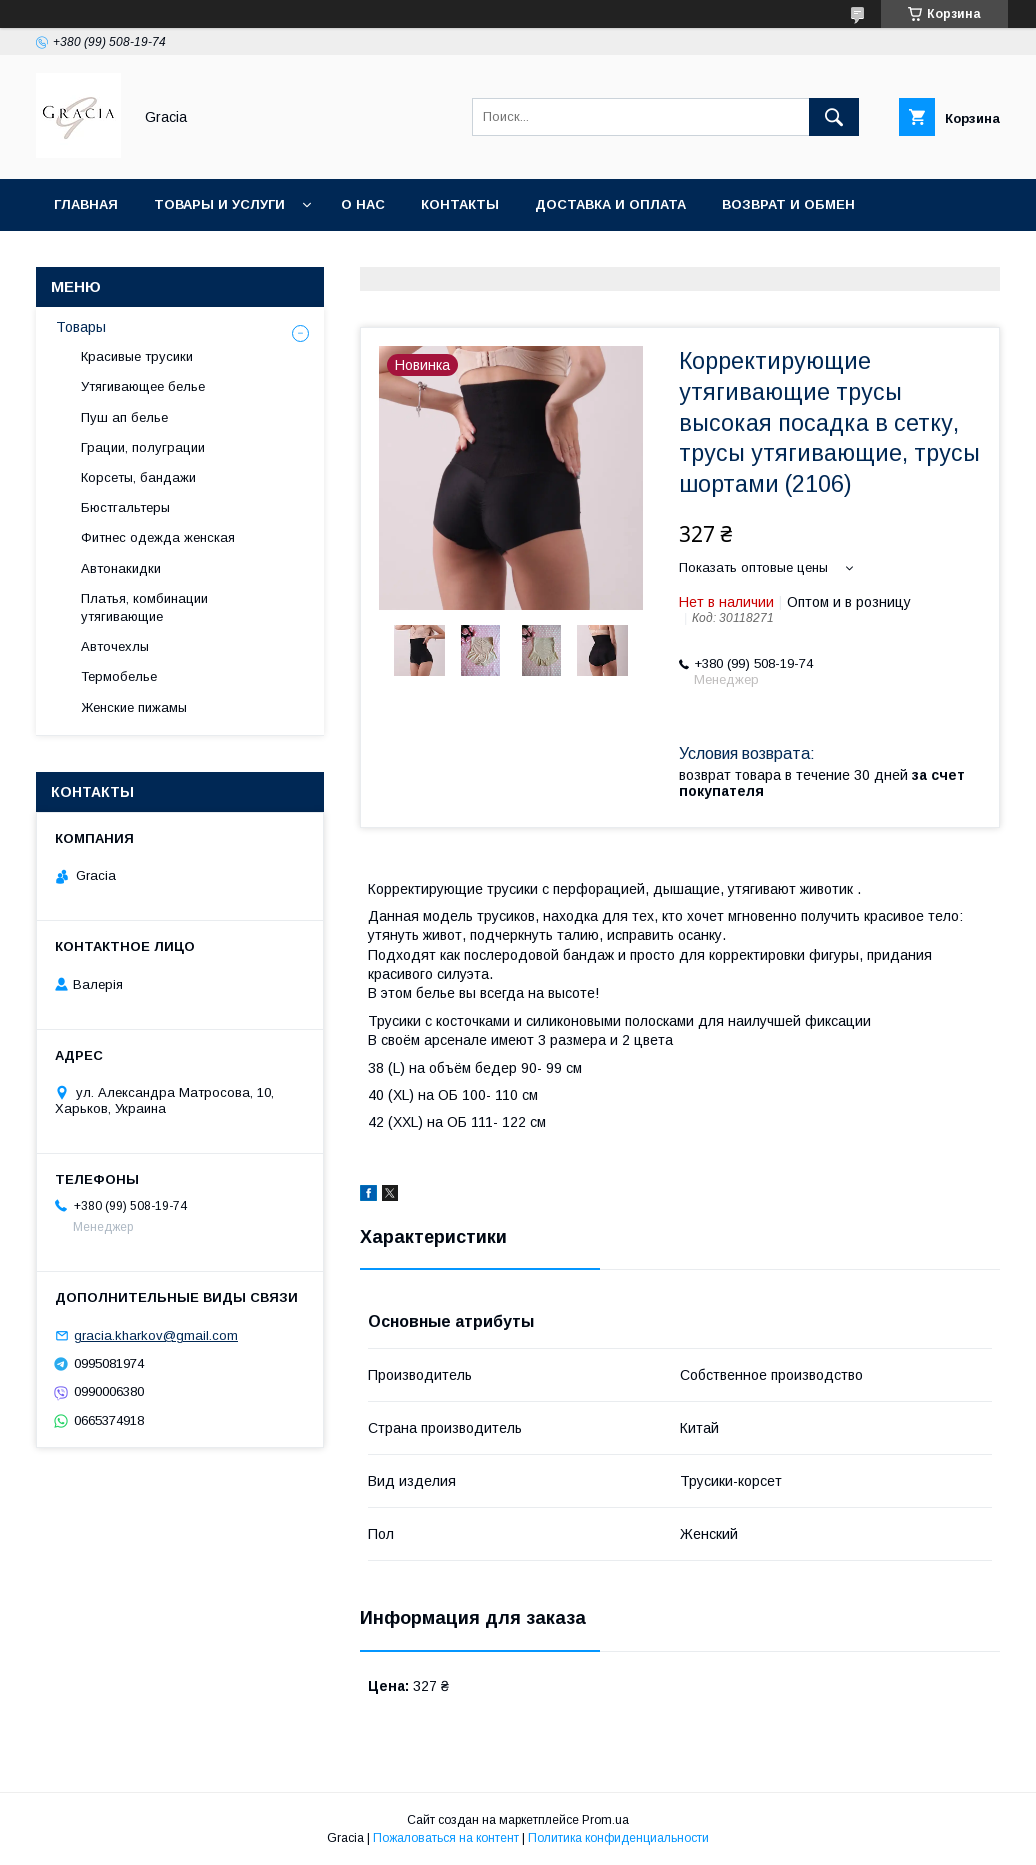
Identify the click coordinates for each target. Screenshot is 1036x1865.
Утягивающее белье (143, 386)
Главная (86, 204)
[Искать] (834, 117)
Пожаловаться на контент (446, 1838)
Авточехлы (115, 646)
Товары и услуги (219, 204)
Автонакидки (121, 568)
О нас (363, 204)
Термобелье (119, 676)
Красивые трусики (137, 356)
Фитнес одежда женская (158, 537)
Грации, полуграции (143, 447)
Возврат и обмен (788, 204)
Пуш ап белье (124, 417)
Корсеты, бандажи (138, 477)
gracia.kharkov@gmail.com (156, 1335)
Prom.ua (605, 1820)
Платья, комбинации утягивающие (144, 607)
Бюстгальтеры (125, 507)
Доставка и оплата (610, 204)
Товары (81, 327)
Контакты (460, 204)
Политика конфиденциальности (618, 1838)
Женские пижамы (134, 707)
